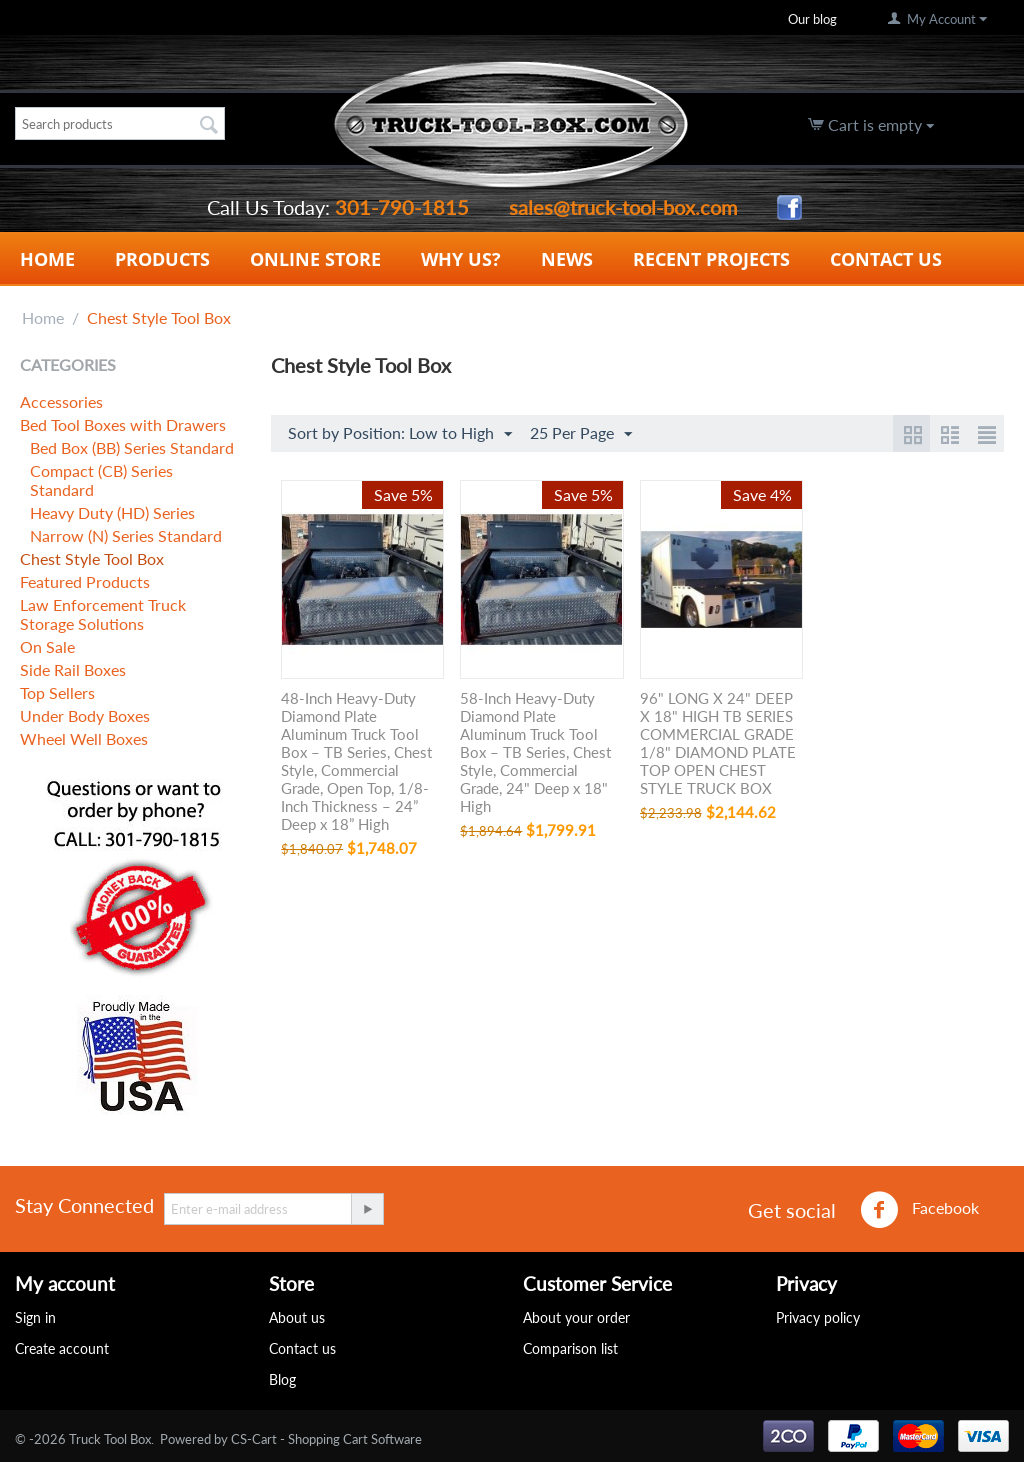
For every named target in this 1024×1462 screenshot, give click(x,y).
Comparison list (570, 1348)
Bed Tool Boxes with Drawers (123, 424)
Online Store (315, 259)
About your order (576, 1317)
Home (47, 259)
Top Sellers (57, 692)
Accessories (61, 401)
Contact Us (886, 259)
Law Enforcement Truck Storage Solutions (103, 614)
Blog (282, 1379)
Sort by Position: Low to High (400, 434)
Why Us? (461, 259)
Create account (62, 1348)
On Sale (47, 646)
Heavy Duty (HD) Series (112, 512)
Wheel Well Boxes (84, 738)
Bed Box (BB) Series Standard (132, 447)
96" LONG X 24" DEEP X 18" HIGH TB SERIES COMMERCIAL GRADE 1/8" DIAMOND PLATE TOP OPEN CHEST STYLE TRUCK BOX (718, 743)
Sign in (35, 1317)
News (567, 259)
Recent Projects (711, 259)
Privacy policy (818, 1317)
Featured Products (85, 581)
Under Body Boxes (85, 715)
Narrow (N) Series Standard (126, 535)
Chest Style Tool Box (92, 558)
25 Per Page (581, 434)
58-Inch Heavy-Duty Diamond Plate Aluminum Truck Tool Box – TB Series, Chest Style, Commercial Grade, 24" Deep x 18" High (535, 752)
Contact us (302, 1348)
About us (297, 1317)
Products (162, 259)
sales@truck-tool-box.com (623, 207)
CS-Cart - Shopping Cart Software (326, 1439)
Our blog (812, 19)
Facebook (919, 1210)
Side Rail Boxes (73, 669)
